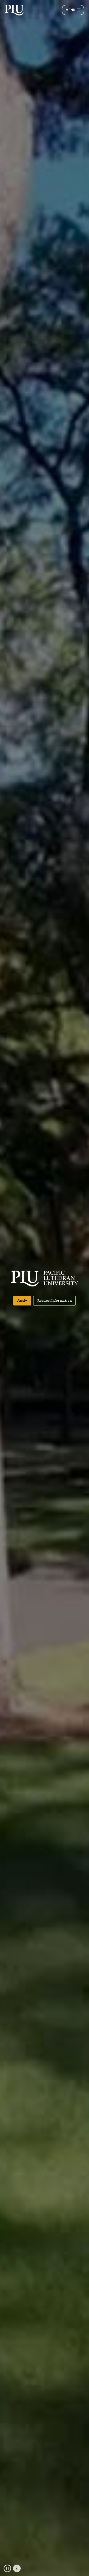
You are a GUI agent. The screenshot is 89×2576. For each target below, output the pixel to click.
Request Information (54, 1301)
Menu (73, 10)
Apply (22, 1301)
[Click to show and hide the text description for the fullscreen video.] (17, 2568)
